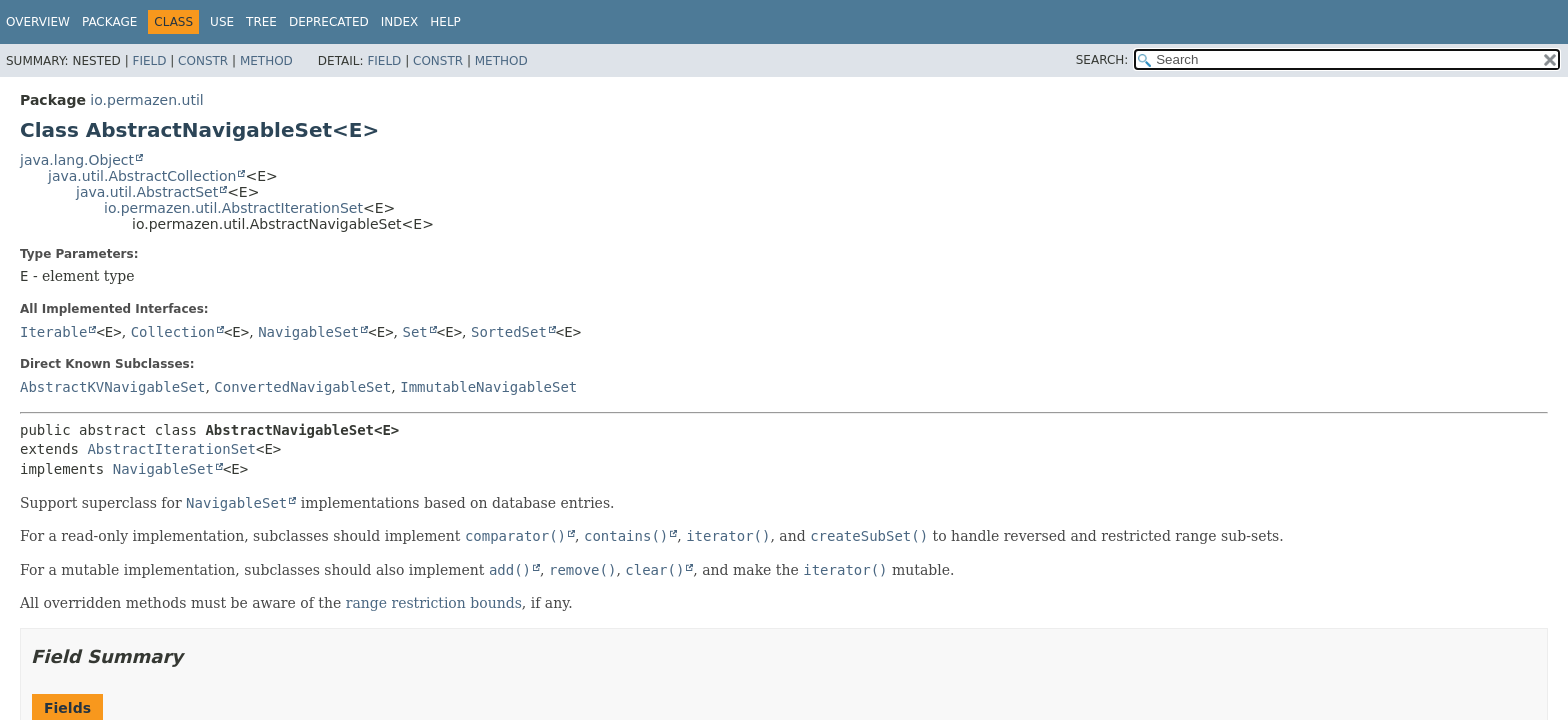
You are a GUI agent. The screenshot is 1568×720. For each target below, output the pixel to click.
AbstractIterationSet (171, 449)
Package (109, 22)
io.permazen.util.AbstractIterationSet (233, 208)
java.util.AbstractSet (147, 192)
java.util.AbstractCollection (142, 176)
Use (222, 22)
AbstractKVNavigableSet (112, 387)
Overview (38, 22)
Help (445, 22)
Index (400, 22)
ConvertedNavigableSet (302, 387)
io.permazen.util (146, 100)
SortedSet (509, 332)
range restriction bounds (434, 603)
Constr (203, 61)
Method (266, 61)
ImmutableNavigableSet (488, 387)
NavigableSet (308, 332)
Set (415, 332)
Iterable (53, 332)
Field (149, 61)
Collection (173, 332)
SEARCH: (1102, 60)
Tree (261, 22)
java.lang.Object (77, 160)
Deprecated (329, 22)
